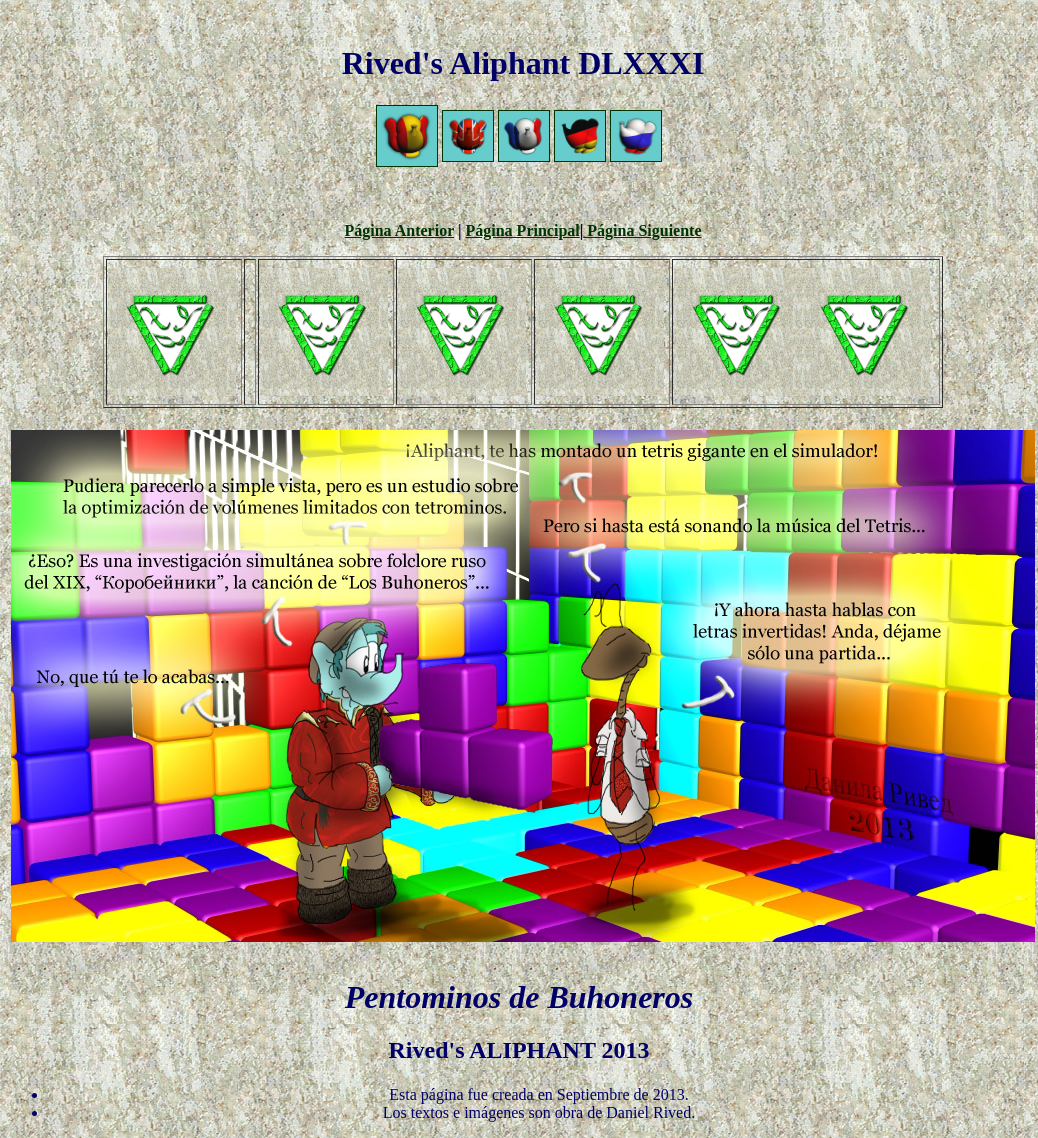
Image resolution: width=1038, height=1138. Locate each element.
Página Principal (523, 230)
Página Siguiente (642, 230)
